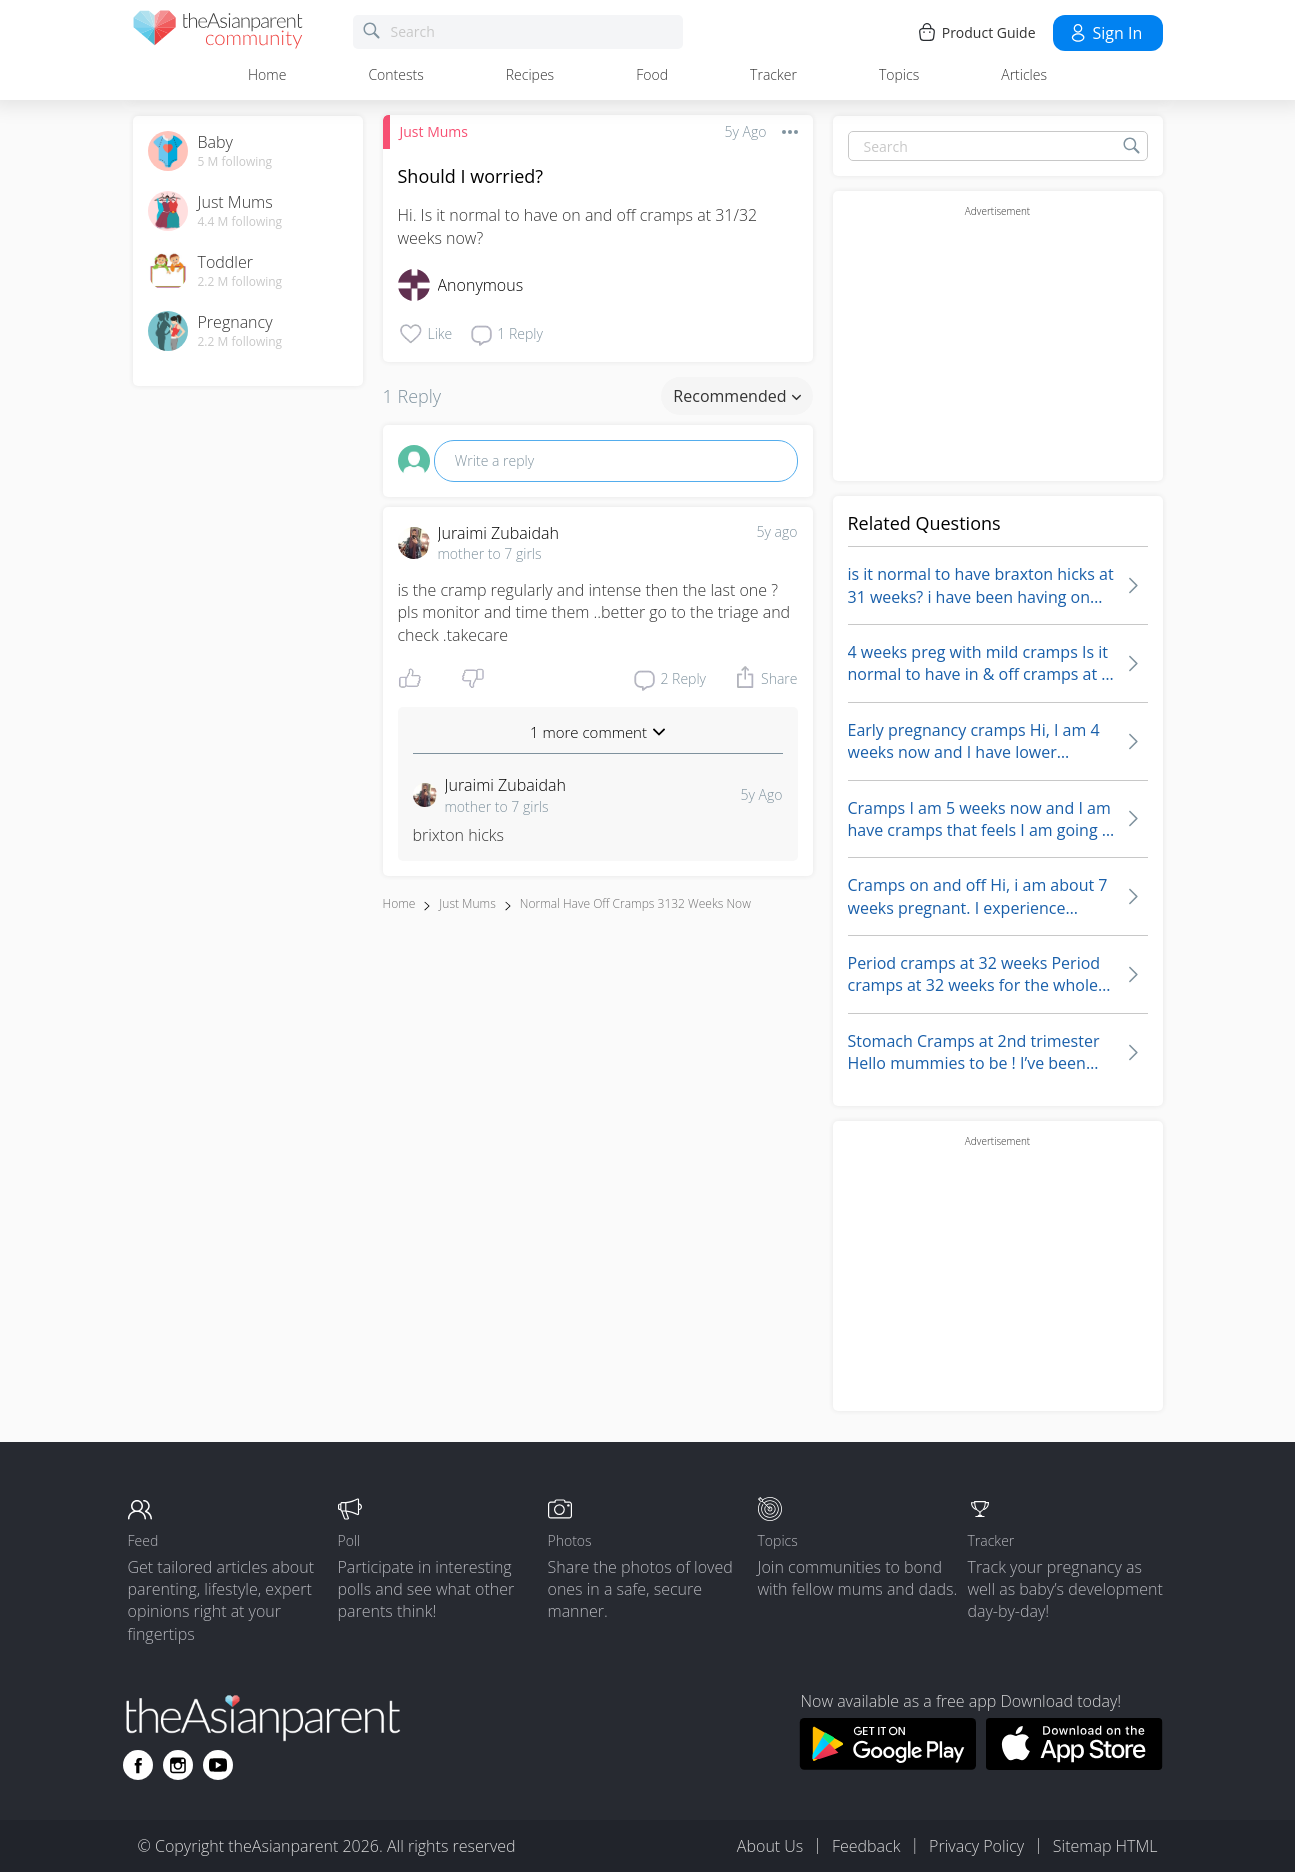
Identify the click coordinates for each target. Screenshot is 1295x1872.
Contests (395, 74)
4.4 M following (240, 222)
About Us (770, 1846)
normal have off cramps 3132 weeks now (635, 903)
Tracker (773, 74)
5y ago (777, 531)
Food (652, 74)
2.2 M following (240, 282)
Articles (1024, 74)
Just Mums (434, 131)
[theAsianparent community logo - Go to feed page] (218, 32)
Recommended (736, 396)
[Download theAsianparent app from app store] (1074, 1764)
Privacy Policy (976, 1846)
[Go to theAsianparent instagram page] (178, 1765)
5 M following (235, 162)
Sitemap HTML (1105, 1846)
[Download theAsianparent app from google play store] (887, 1764)
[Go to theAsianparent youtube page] (218, 1765)
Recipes (530, 74)
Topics (899, 74)
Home (267, 74)
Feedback (866, 1846)
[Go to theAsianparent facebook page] (138, 1765)
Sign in (1105, 33)
